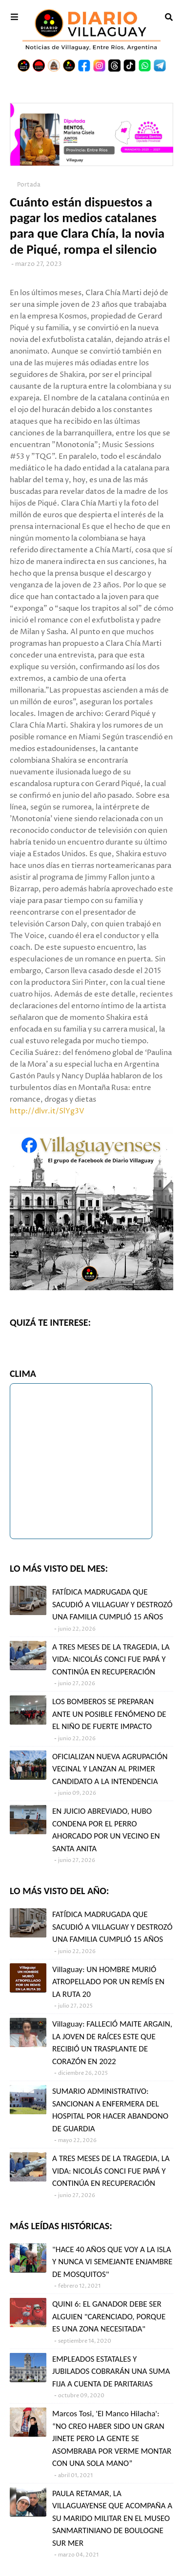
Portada (29, 185)
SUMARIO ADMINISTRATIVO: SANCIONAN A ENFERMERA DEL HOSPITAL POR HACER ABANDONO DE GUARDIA (110, 2110)
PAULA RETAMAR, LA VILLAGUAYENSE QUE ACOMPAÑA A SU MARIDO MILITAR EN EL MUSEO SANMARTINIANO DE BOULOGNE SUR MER (112, 2518)
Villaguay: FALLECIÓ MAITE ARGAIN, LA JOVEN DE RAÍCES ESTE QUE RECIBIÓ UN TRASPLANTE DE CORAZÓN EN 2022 (112, 2043)
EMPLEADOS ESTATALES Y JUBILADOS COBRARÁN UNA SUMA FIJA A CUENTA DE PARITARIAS (111, 2371)
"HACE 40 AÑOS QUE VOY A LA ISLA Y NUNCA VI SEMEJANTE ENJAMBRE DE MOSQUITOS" (112, 2261)
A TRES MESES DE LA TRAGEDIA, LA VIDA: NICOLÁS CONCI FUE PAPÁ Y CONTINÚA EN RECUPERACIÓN (111, 1659)
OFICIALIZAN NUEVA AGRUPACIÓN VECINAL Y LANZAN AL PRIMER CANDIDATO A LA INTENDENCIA (110, 1768)
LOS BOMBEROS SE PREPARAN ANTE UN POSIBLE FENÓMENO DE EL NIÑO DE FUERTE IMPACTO (109, 1713)
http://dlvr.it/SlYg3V (47, 1111)
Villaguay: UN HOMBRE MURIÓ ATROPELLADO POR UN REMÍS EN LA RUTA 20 (108, 1981)
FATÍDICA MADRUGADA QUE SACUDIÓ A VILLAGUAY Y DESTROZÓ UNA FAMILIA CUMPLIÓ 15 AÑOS (112, 1604)
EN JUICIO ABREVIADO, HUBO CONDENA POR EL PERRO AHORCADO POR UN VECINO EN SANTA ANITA (106, 1830)
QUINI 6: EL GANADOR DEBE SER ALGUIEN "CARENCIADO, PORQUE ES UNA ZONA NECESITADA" (108, 2316)
